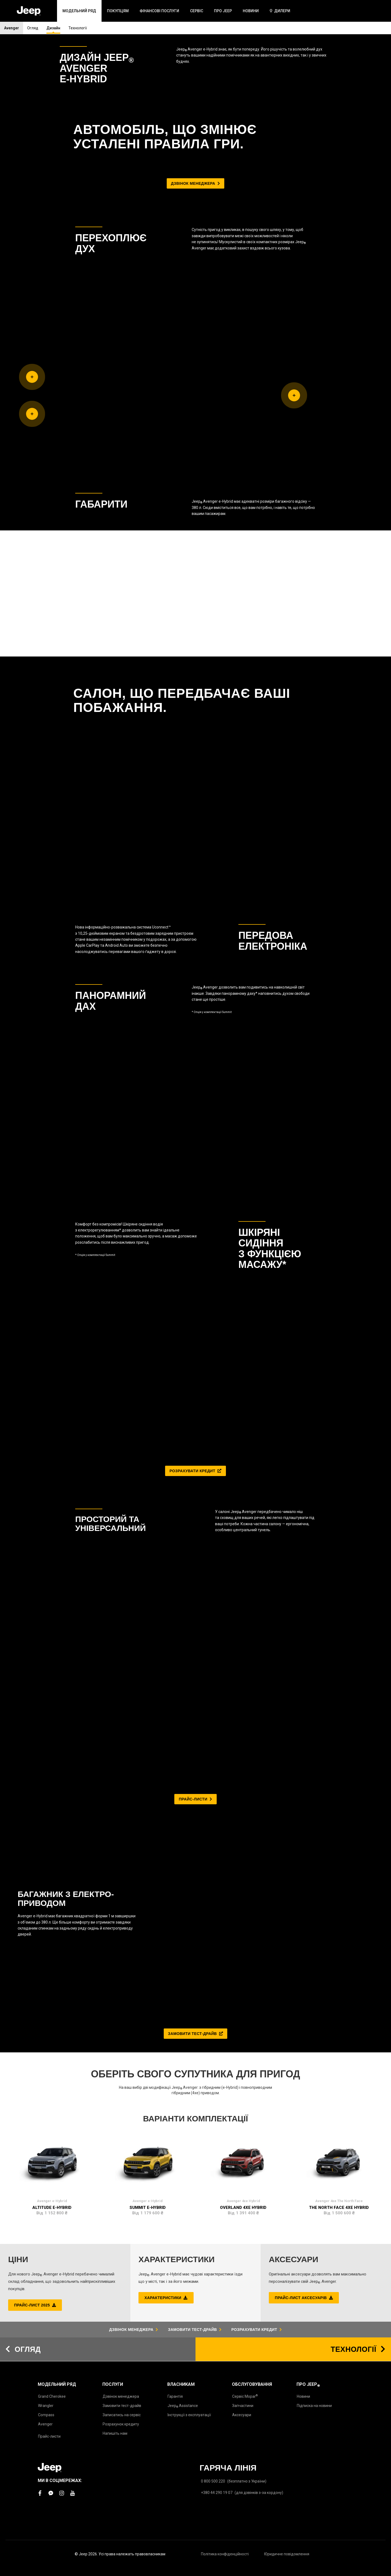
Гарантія (175, 2396)
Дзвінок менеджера (121, 2396)
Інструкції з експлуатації (189, 2415)
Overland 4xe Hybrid (243, 1589)
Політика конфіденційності (225, 2554)
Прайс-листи (49, 2436)
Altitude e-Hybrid (51, 1589)
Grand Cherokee (52, 2396)
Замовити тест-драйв (122, 2405)
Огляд (32, 28)
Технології (77, 28)
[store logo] (28, 10)
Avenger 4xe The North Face (339, 1583)
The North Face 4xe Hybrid (339, 1589)
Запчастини (242, 2405)
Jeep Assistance (183, 2405)
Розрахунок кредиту (121, 2424)
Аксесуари (241, 2415)
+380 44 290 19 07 (216, 2492)
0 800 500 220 (213, 2481)
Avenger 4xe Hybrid (243, 1583)
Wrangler (45, 2405)
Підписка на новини (314, 2405)
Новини (303, 2396)
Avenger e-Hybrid (52, 1583)
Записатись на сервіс (122, 2415)
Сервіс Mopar (245, 2396)
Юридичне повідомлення (286, 2554)
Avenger (11, 28)
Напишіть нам (115, 2433)
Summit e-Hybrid (148, 1589)
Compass (46, 2415)
